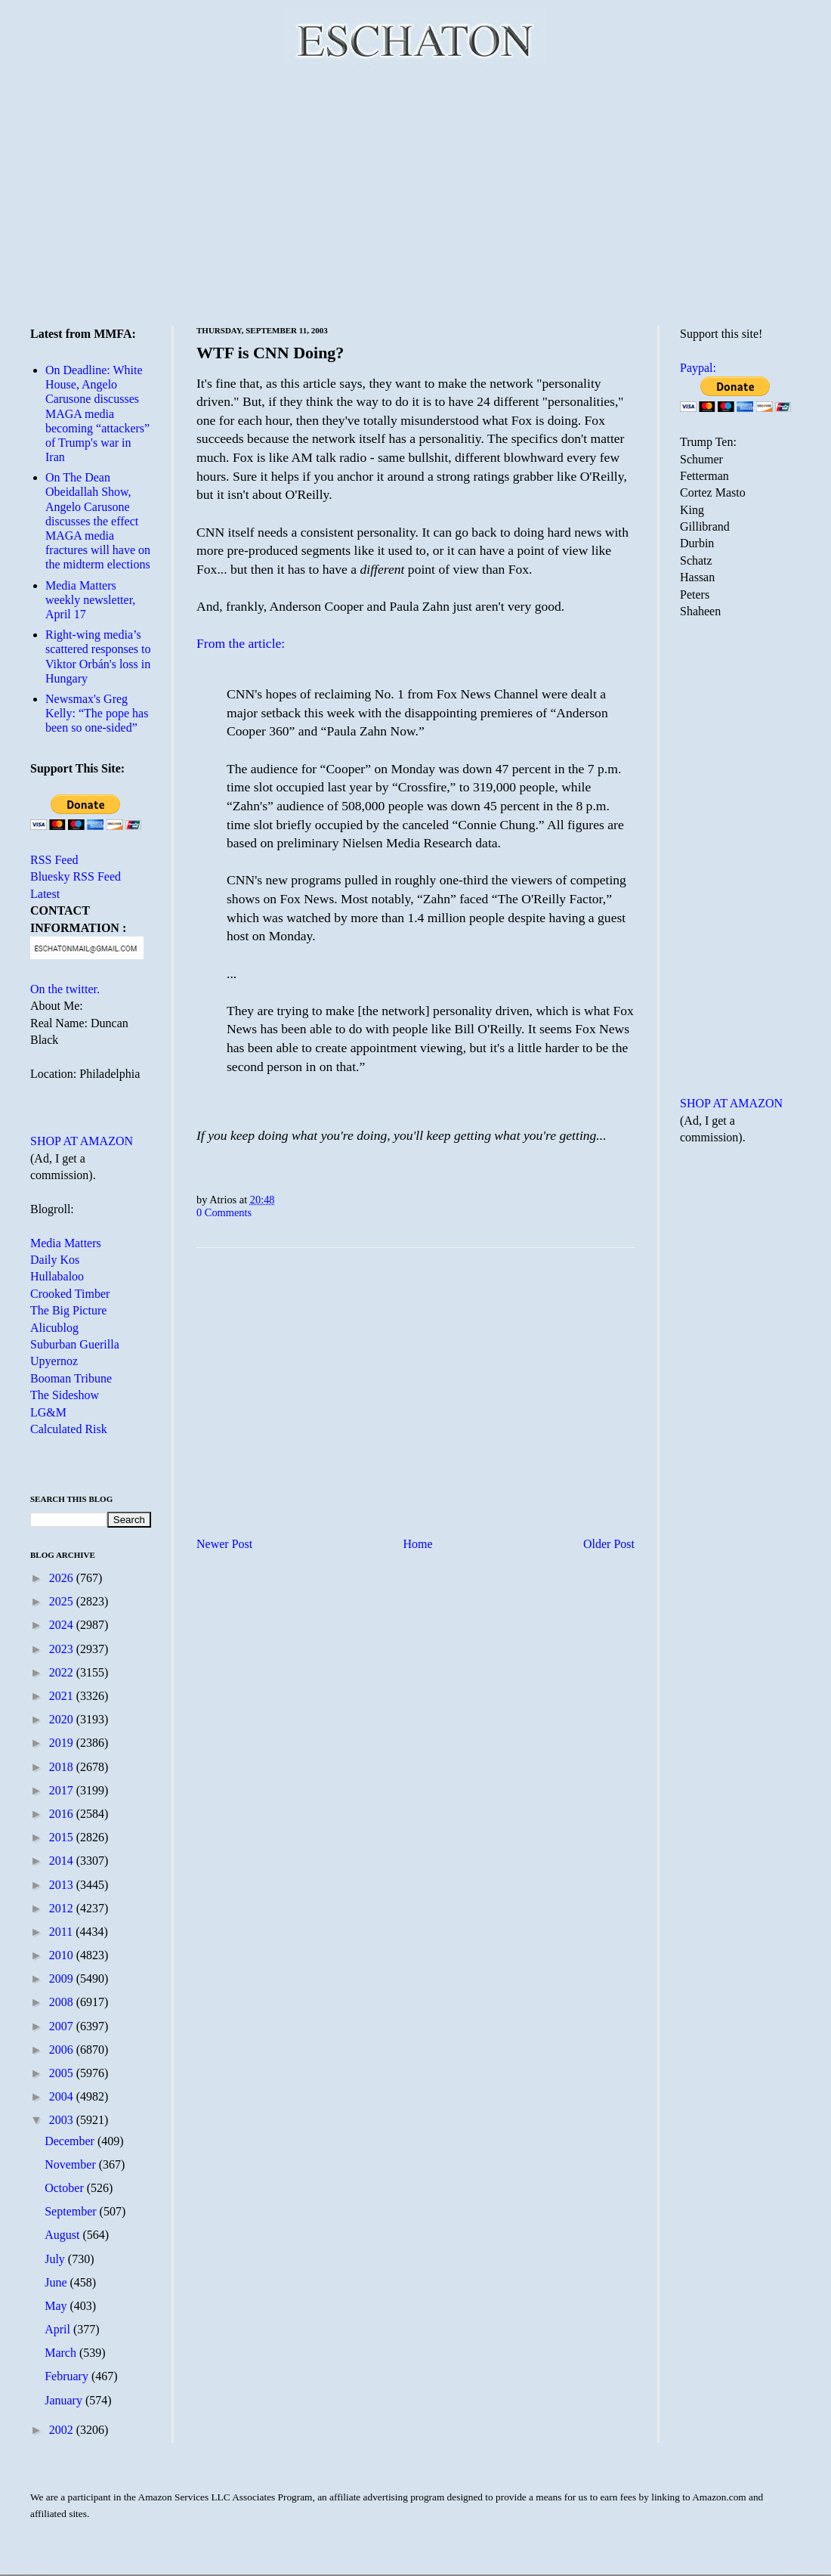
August (63, 2234)
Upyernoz (54, 1361)
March (62, 2352)
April (59, 2329)
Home (418, 1543)
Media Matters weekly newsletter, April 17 (90, 600)
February (68, 2376)
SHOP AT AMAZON (81, 1141)
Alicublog (54, 1327)
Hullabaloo (57, 1276)
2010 (62, 1955)
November (72, 2164)
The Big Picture (68, 1310)
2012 (62, 1908)
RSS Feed (54, 859)
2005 (62, 2073)
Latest (45, 893)
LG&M (48, 1412)
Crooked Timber (70, 1293)
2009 (62, 1978)
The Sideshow (64, 1395)
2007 (62, 2026)
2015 (62, 1837)
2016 (62, 1813)
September (72, 2211)
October (66, 2187)
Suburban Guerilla (74, 1344)
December (71, 2141)
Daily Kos (54, 1259)
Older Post (609, 1543)
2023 (62, 1649)
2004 (62, 2096)
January (65, 2400)
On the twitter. (65, 989)
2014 (62, 1860)
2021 (62, 1695)
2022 (62, 1672)
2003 (62, 2119)
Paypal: (698, 367)
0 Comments (224, 1212)
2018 (62, 1766)
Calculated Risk (68, 1429)
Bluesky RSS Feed (75, 876)
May (57, 2305)
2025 (62, 1601)
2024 (62, 1624)
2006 (62, 2049)
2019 (62, 1742)
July (56, 2258)
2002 (62, 2429)
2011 (62, 1931)
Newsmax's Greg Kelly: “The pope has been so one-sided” (96, 713)
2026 (62, 1577)
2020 (62, 1719)
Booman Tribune (71, 1378)
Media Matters (65, 1243)
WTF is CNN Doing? (270, 352)
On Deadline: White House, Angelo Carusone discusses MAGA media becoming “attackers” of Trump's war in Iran (97, 413)
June (57, 2282)
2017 (62, 1790)
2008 (62, 2001)
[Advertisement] (415, 193)
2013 (62, 1884)
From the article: (240, 643)
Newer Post (224, 1543)
